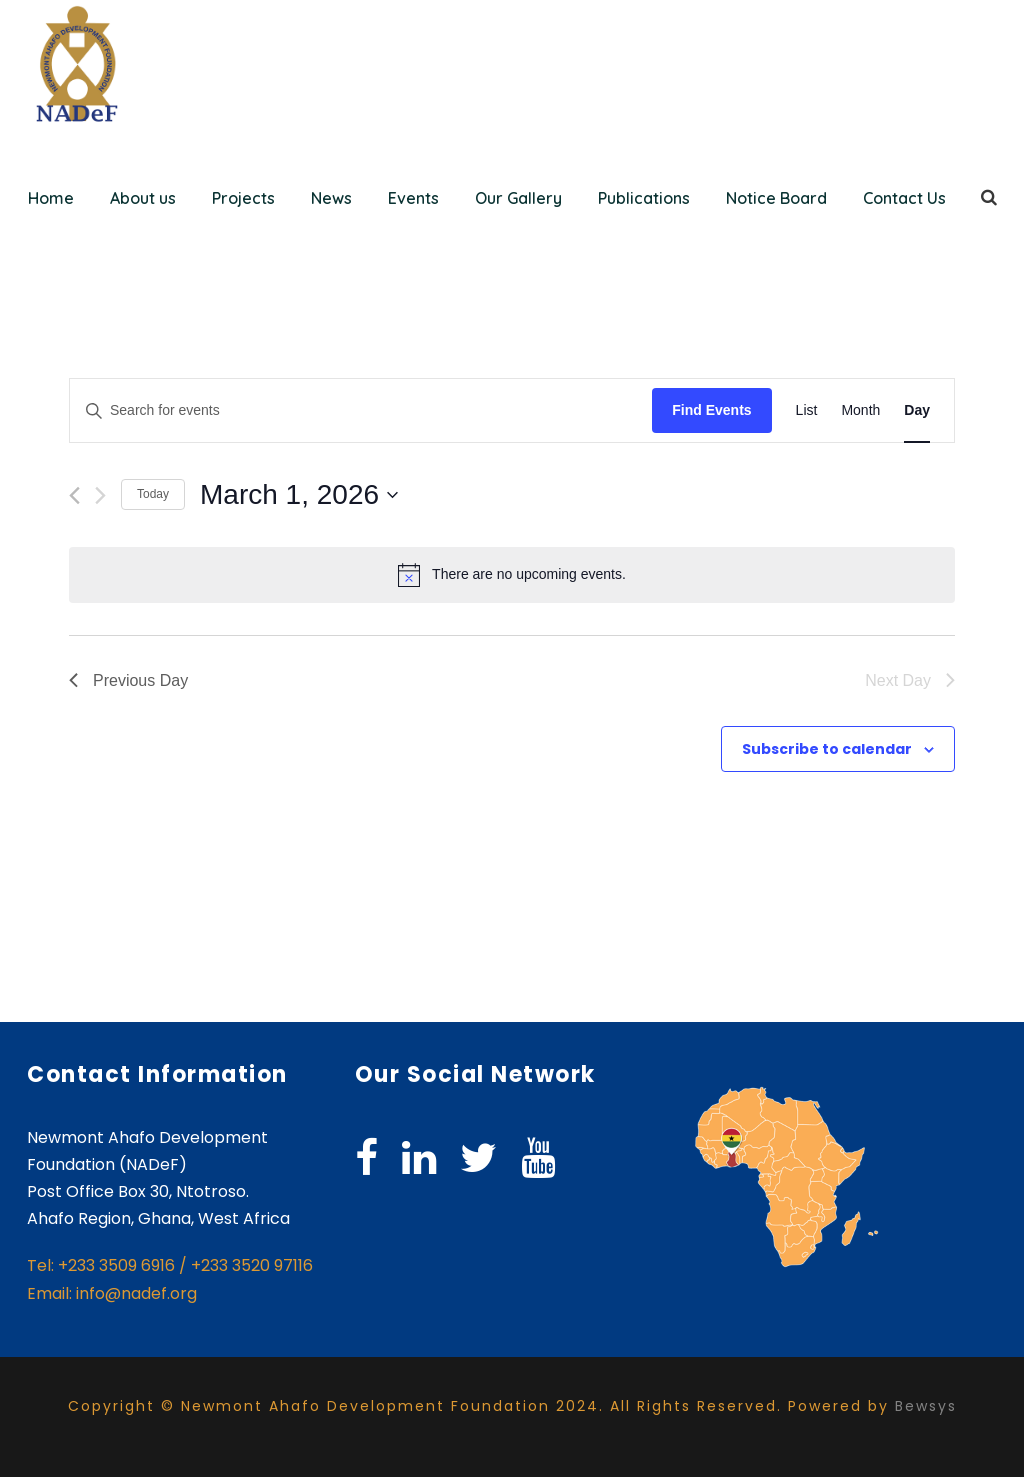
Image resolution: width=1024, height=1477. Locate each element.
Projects (243, 198)
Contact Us (904, 198)
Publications (644, 198)
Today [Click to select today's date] (153, 494)
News (331, 198)
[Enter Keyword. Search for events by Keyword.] (361, 410)
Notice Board (776, 198)
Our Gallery (518, 198)
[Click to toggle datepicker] (299, 495)
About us (143, 198)
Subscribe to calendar (827, 749)
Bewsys (926, 1406)
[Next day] (100, 495)
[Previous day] (74, 495)
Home (51, 198)
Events (413, 198)
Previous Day (128, 680)
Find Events (711, 410)
